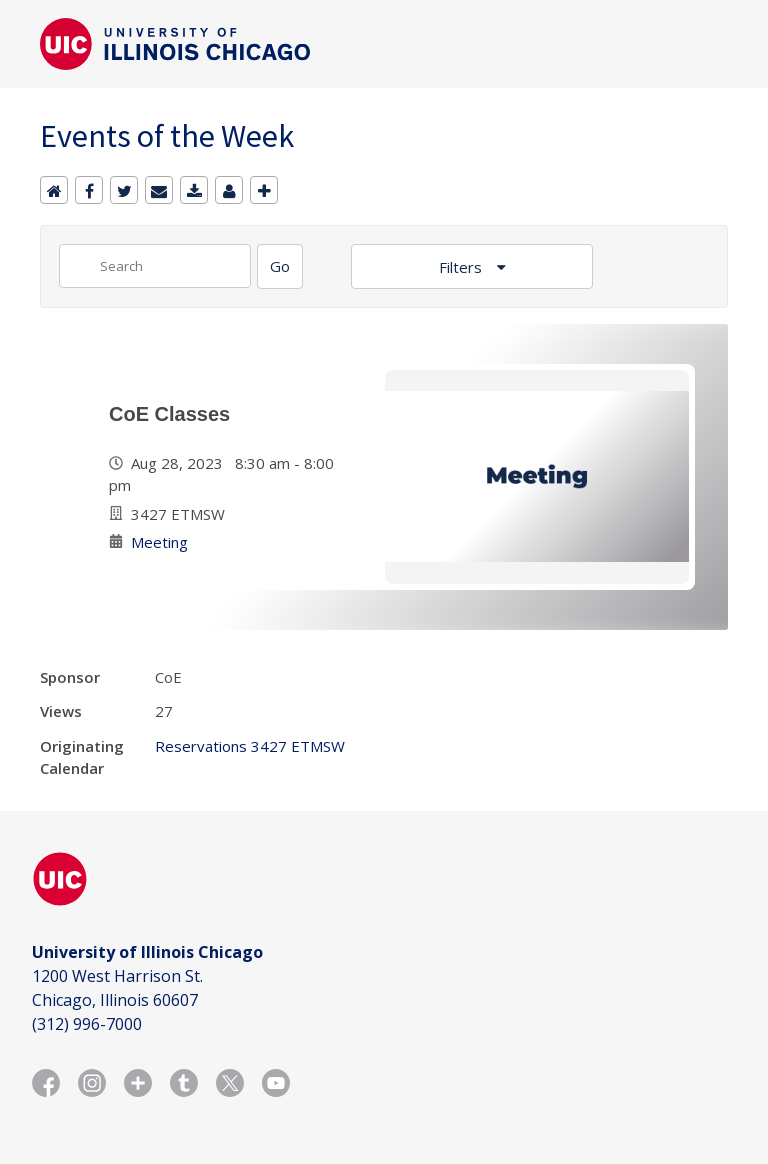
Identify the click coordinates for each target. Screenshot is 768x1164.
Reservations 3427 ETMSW (250, 746)
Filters (462, 267)
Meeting (159, 542)
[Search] (280, 266)
